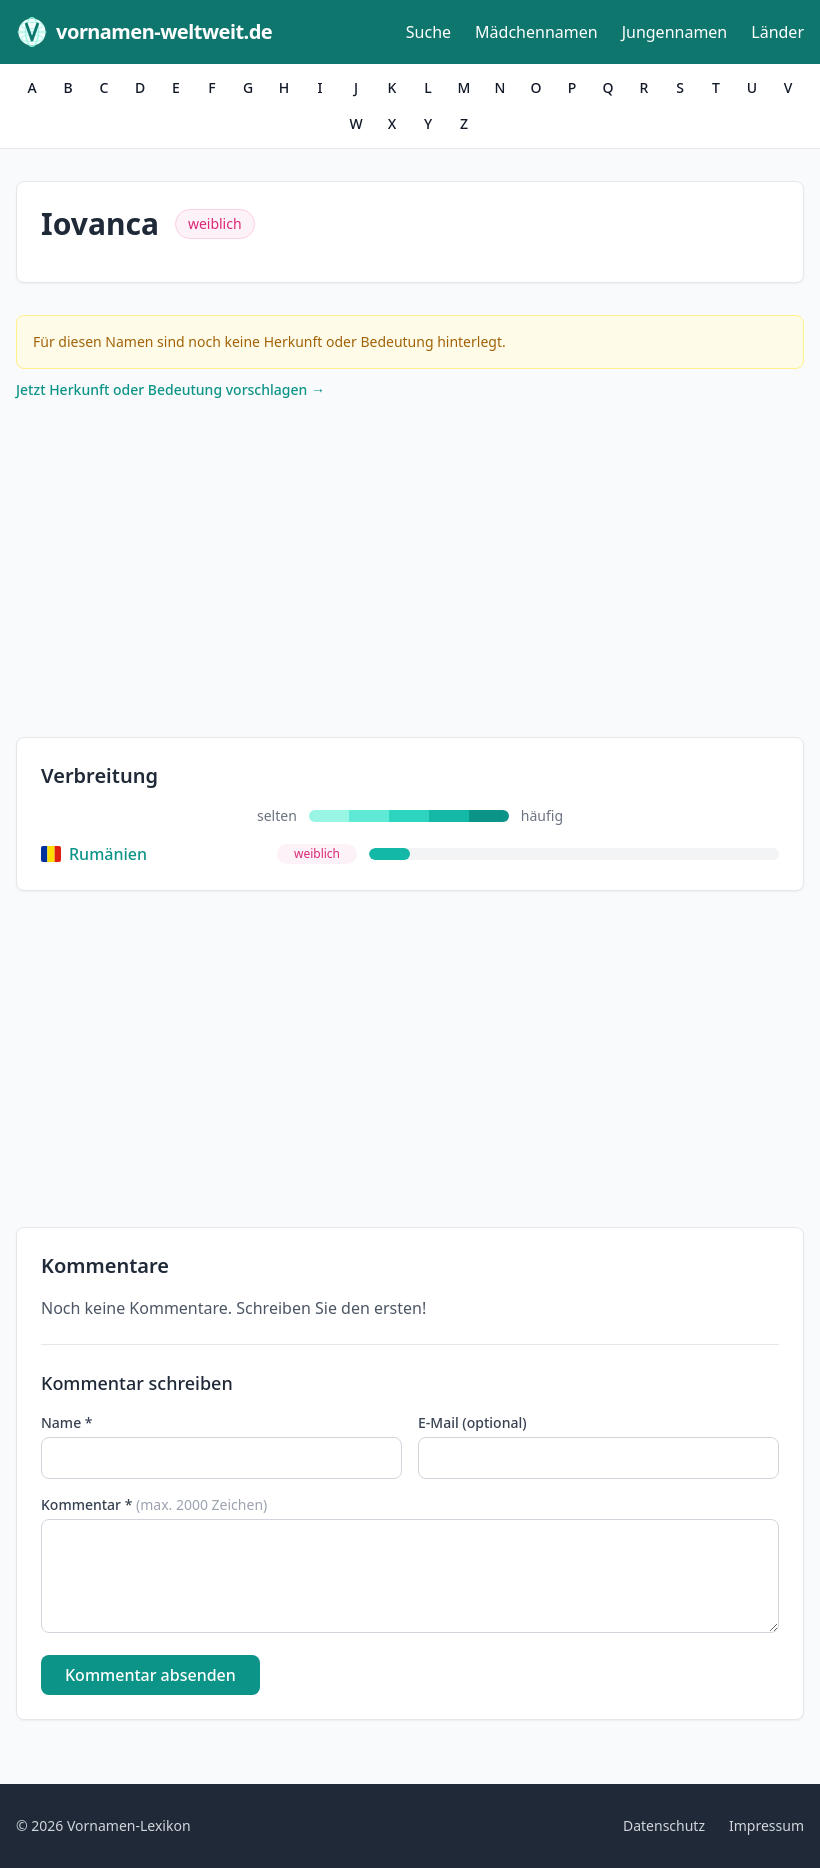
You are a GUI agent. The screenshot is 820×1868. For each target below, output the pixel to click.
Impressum (766, 1825)
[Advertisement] (410, 573)
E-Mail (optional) (472, 1422)
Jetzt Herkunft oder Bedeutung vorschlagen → (170, 389)
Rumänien (94, 854)
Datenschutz (664, 1825)
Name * (66, 1422)
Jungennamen (675, 32)
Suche (428, 32)
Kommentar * (154, 1504)
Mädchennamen (536, 32)
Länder (777, 32)
